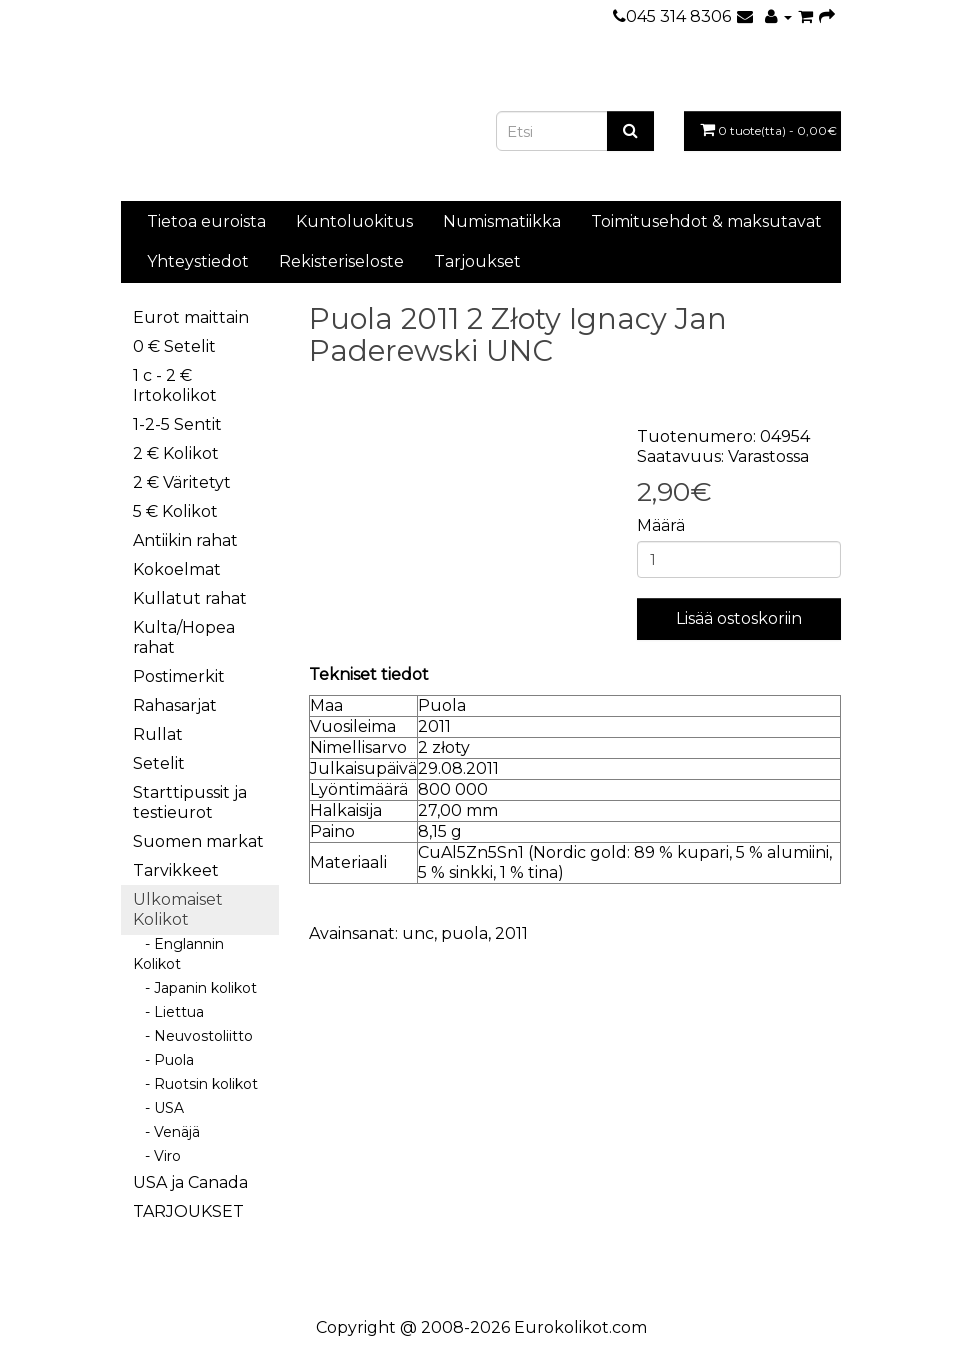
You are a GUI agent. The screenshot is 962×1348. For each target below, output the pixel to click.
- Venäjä (166, 1132)
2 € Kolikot (176, 453)
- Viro (157, 1156)
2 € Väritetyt (182, 482)
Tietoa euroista (206, 221)
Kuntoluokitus (354, 221)
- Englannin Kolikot (178, 954)
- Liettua (168, 1012)
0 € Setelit (174, 346)
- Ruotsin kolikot (195, 1084)
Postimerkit (179, 676)
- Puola (163, 1060)
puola (464, 933)
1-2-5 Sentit (177, 424)
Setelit (159, 763)
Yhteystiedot (198, 261)
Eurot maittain (191, 317)
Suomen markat (198, 841)
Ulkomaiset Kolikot (178, 909)
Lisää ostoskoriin (739, 618)
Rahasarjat (175, 705)
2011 (511, 933)
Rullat (158, 734)
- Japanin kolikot (195, 988)
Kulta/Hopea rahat (184, 637)
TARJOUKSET (188, 1211)
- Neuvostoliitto (193, 1036)
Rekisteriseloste (341, 261)
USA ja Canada (190, 1182)
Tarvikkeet (176, 870)
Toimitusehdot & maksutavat (706, 221)
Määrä (661, 525)
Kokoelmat (177, 569)
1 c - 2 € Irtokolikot (175, 385)
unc (418, 933)
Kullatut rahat (190, 598)
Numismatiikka (502, 221)
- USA (158, 1108)
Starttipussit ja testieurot (190, 802)
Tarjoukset (477, 261)
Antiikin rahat (185, 540)
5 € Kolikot (175, 511)
